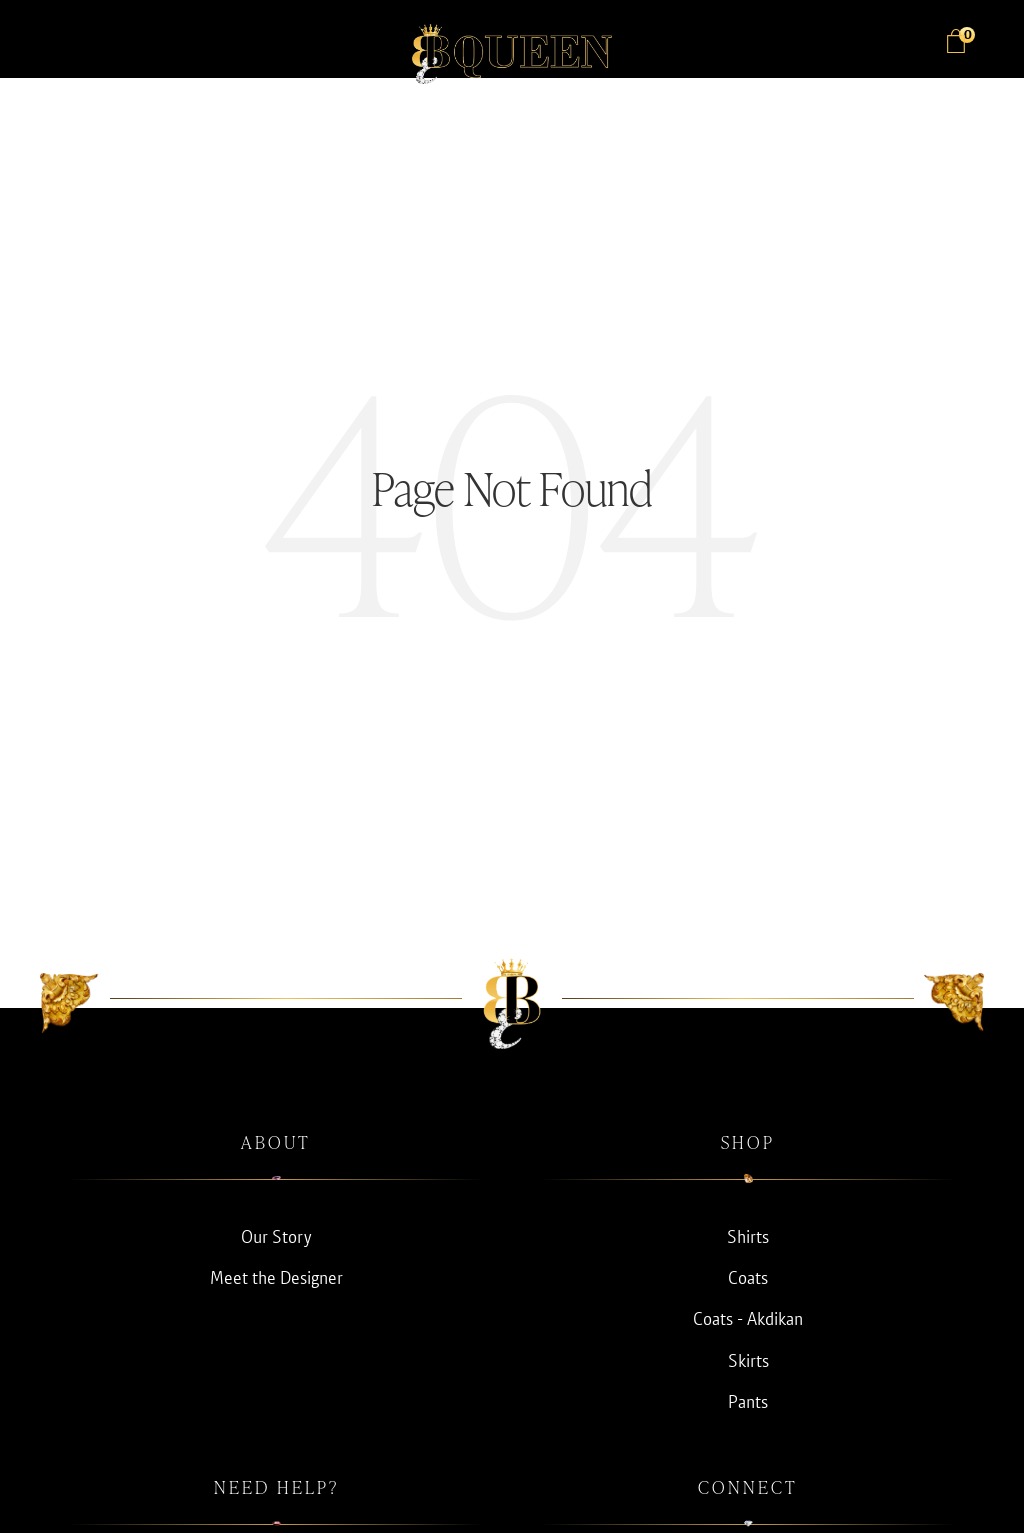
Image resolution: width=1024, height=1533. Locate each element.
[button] (60, 44)
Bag (964, 36)
